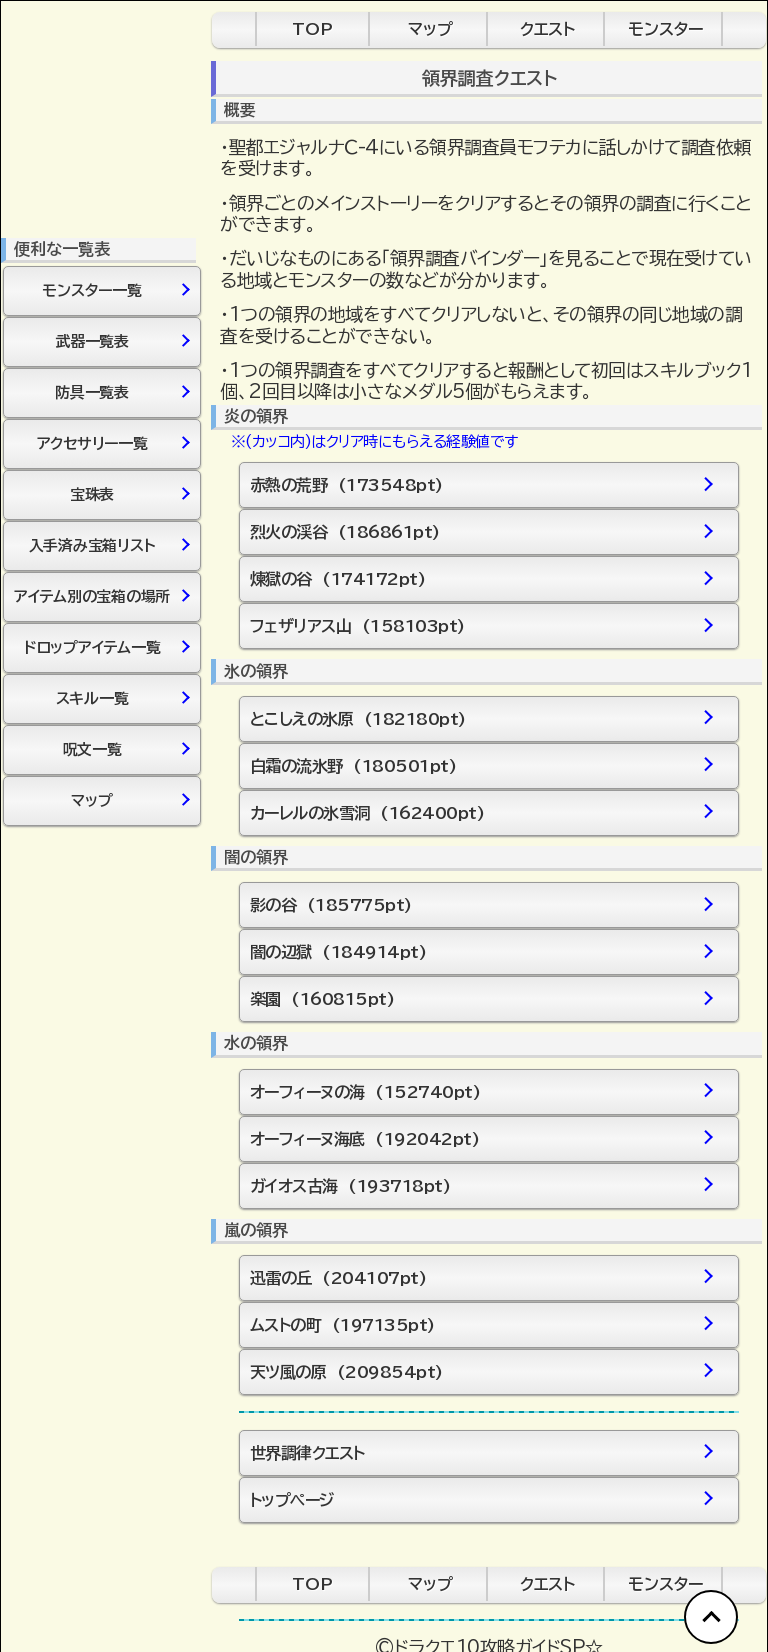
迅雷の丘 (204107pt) (481, 1277)
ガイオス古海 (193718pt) (481, 1185)
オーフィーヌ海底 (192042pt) (481, 1138)
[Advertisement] (101, 1136)
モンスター (665, 29)
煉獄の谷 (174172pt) (481, 579)
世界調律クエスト (481, 1452)
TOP (312, 29)
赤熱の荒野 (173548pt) (481, 485)
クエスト (547, 29)
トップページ (481, 1499)
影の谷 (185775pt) (481, 905)
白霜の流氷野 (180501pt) (481, 765)
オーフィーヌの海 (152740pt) (481, 1091)
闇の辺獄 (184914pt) (481, 952)
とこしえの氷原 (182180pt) (481, 718)
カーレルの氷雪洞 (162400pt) (481, 812)
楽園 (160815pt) (481, 999)
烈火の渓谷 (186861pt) (481, 532)
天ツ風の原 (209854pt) (481, 1371)
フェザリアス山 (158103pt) (481, 626)
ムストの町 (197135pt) (481, 1324)
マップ (430, 29)
